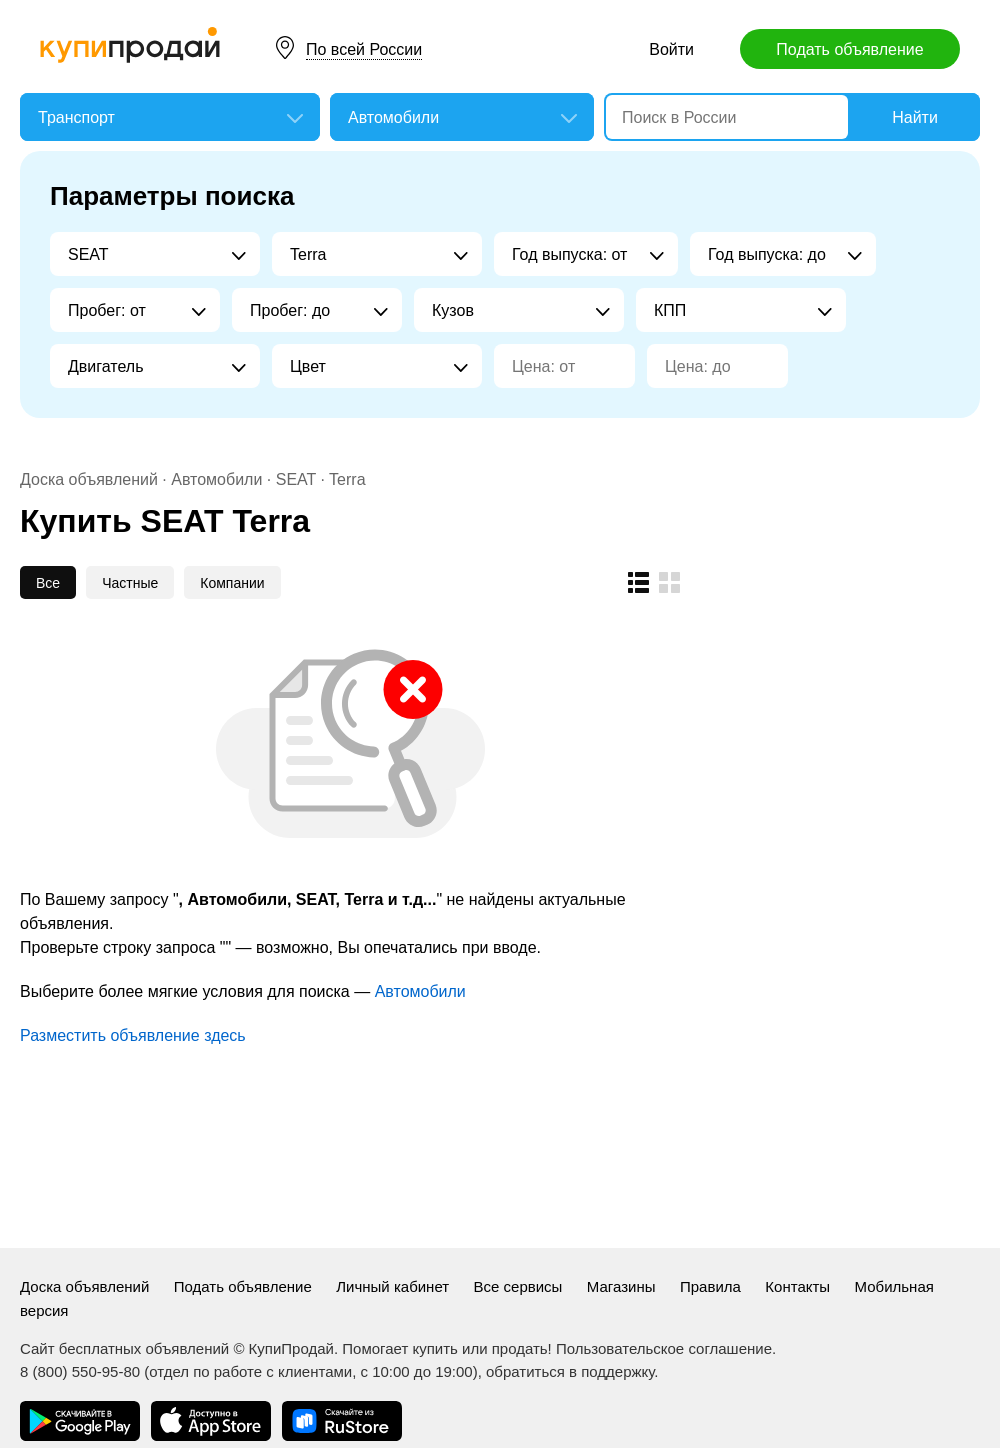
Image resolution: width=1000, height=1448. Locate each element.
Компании (232, 583)
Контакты (797, 1286)
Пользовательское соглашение (664, 1348)
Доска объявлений (89, 479)
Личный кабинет (392, 1286)
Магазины (621, 1286)
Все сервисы (518, 1286)
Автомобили (216, 479)
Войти (671, 49)
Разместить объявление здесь (133, 1035)
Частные (130, 583)
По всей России (364, 49)
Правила (710, 1286)
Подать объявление (849, 49)
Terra (347, 479)
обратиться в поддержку (570, 1371)
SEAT (296, 479)
